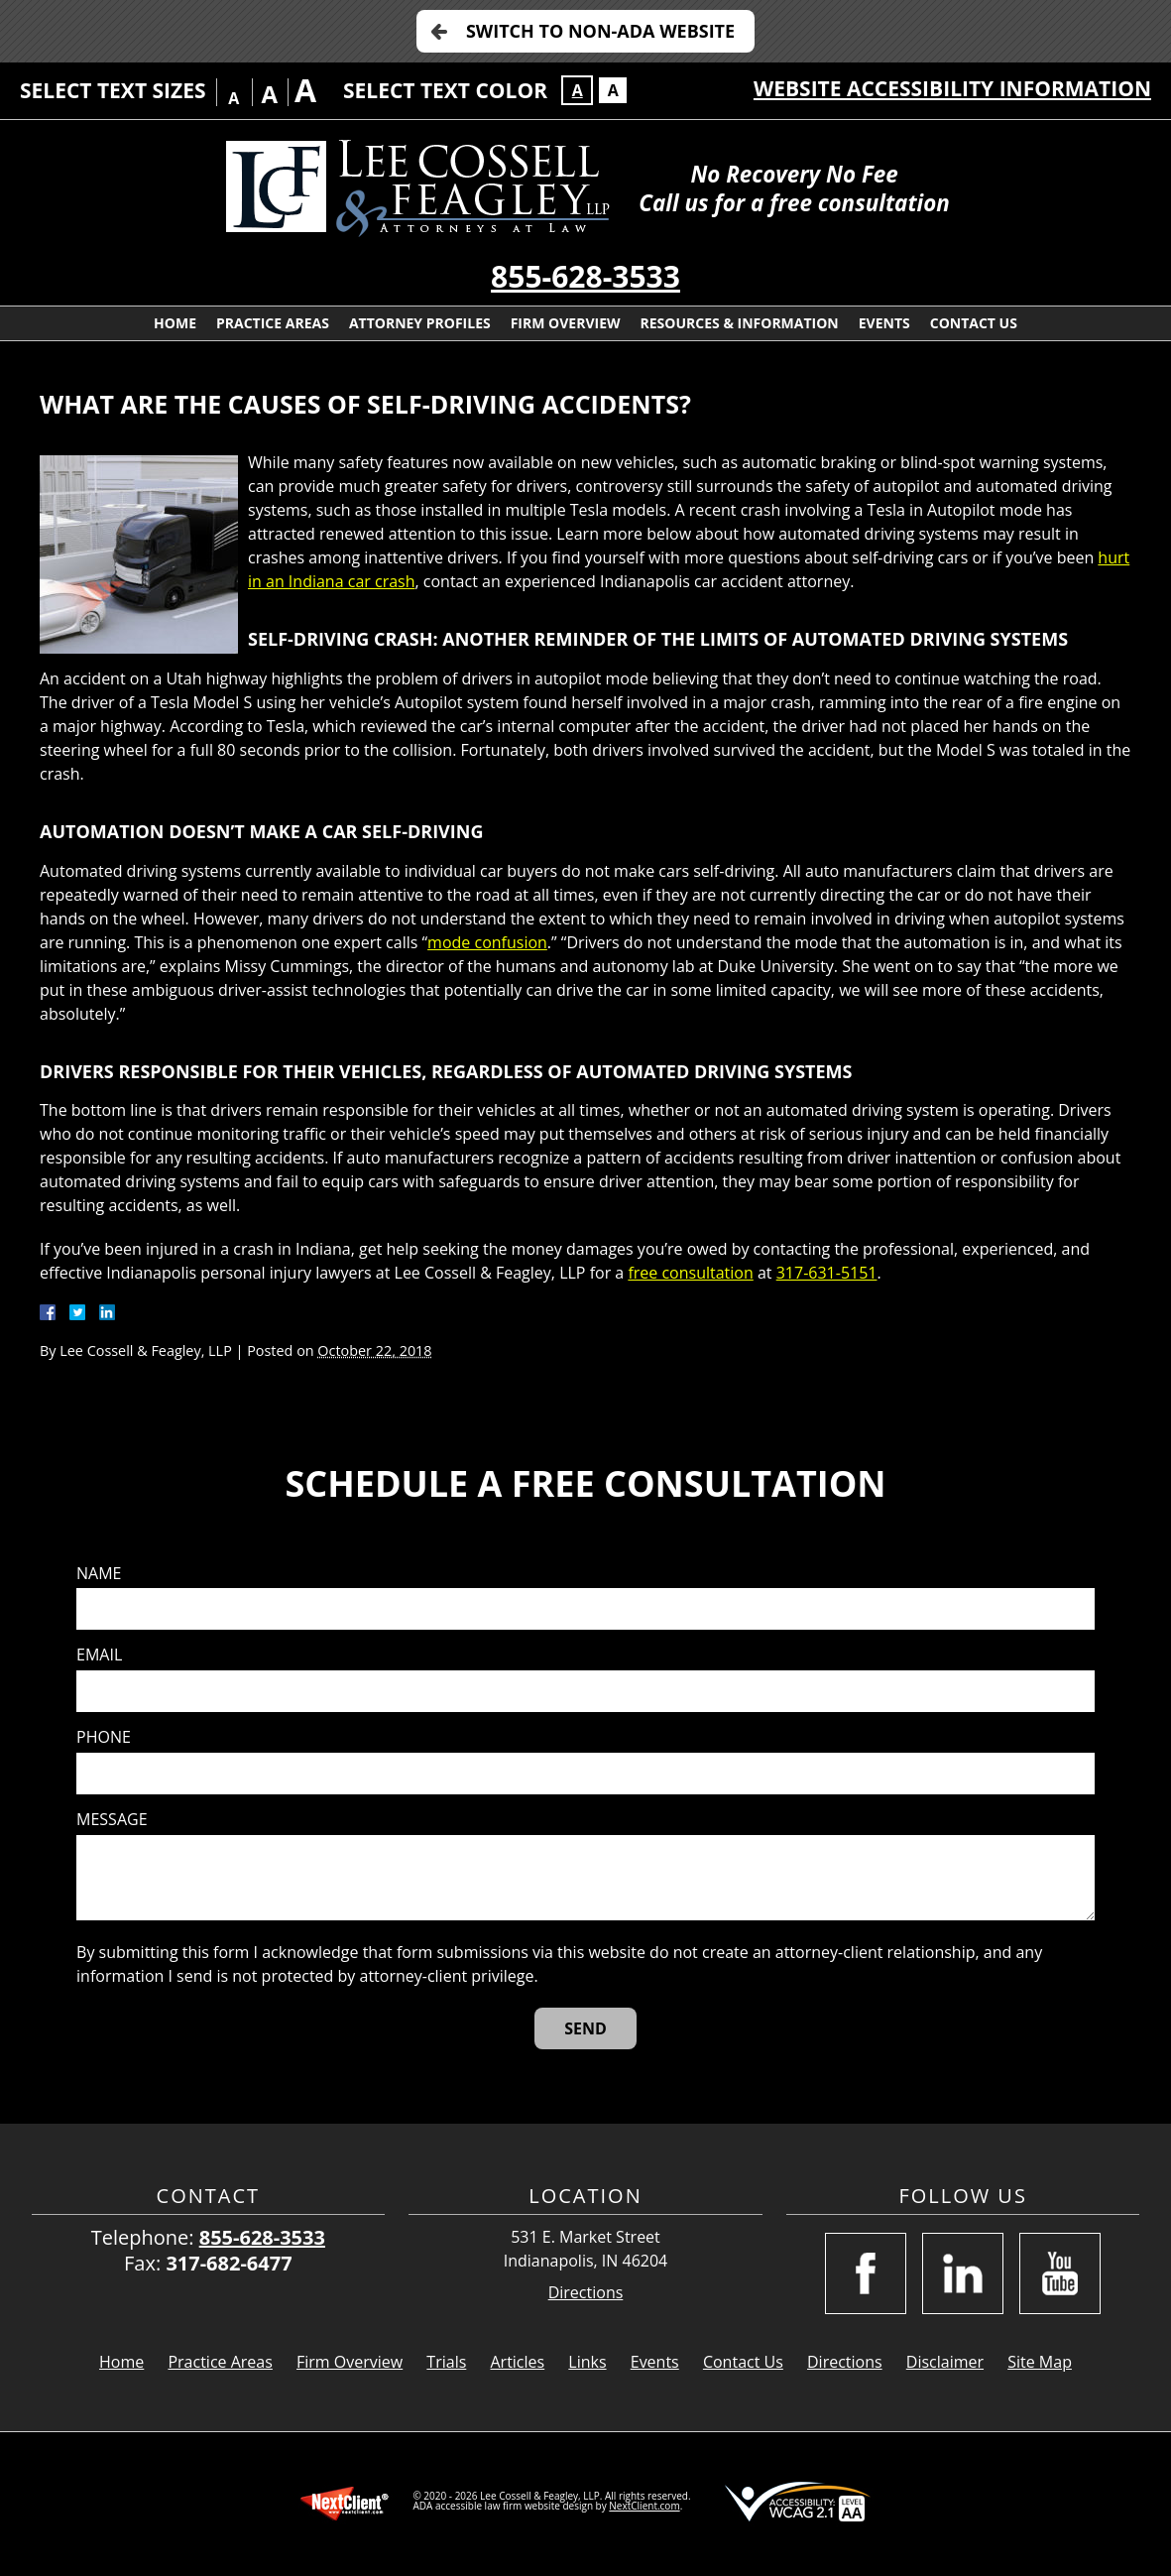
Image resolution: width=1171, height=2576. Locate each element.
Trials (446, 2362)
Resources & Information (740, 322)
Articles (517, 2362)
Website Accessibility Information (952, 88)
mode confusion (487, 942)
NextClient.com (644, 2506)
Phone (103, 1737)
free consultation (690, 1273)
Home (175, 322)
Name (98, 1573)
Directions (586, 2292)
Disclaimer (945, 2362)
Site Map (1039, 2362)
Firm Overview (566, 322)
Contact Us (973, 322)
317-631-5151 (827, 1273)
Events (884, 322)
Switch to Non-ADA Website (600, 31)
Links (587, 2362)
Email (99, 1655)
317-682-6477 (229, 2263)
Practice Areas (272, 322)
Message (111, 1819)
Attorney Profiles (420, 322)
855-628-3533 (585, 276)
